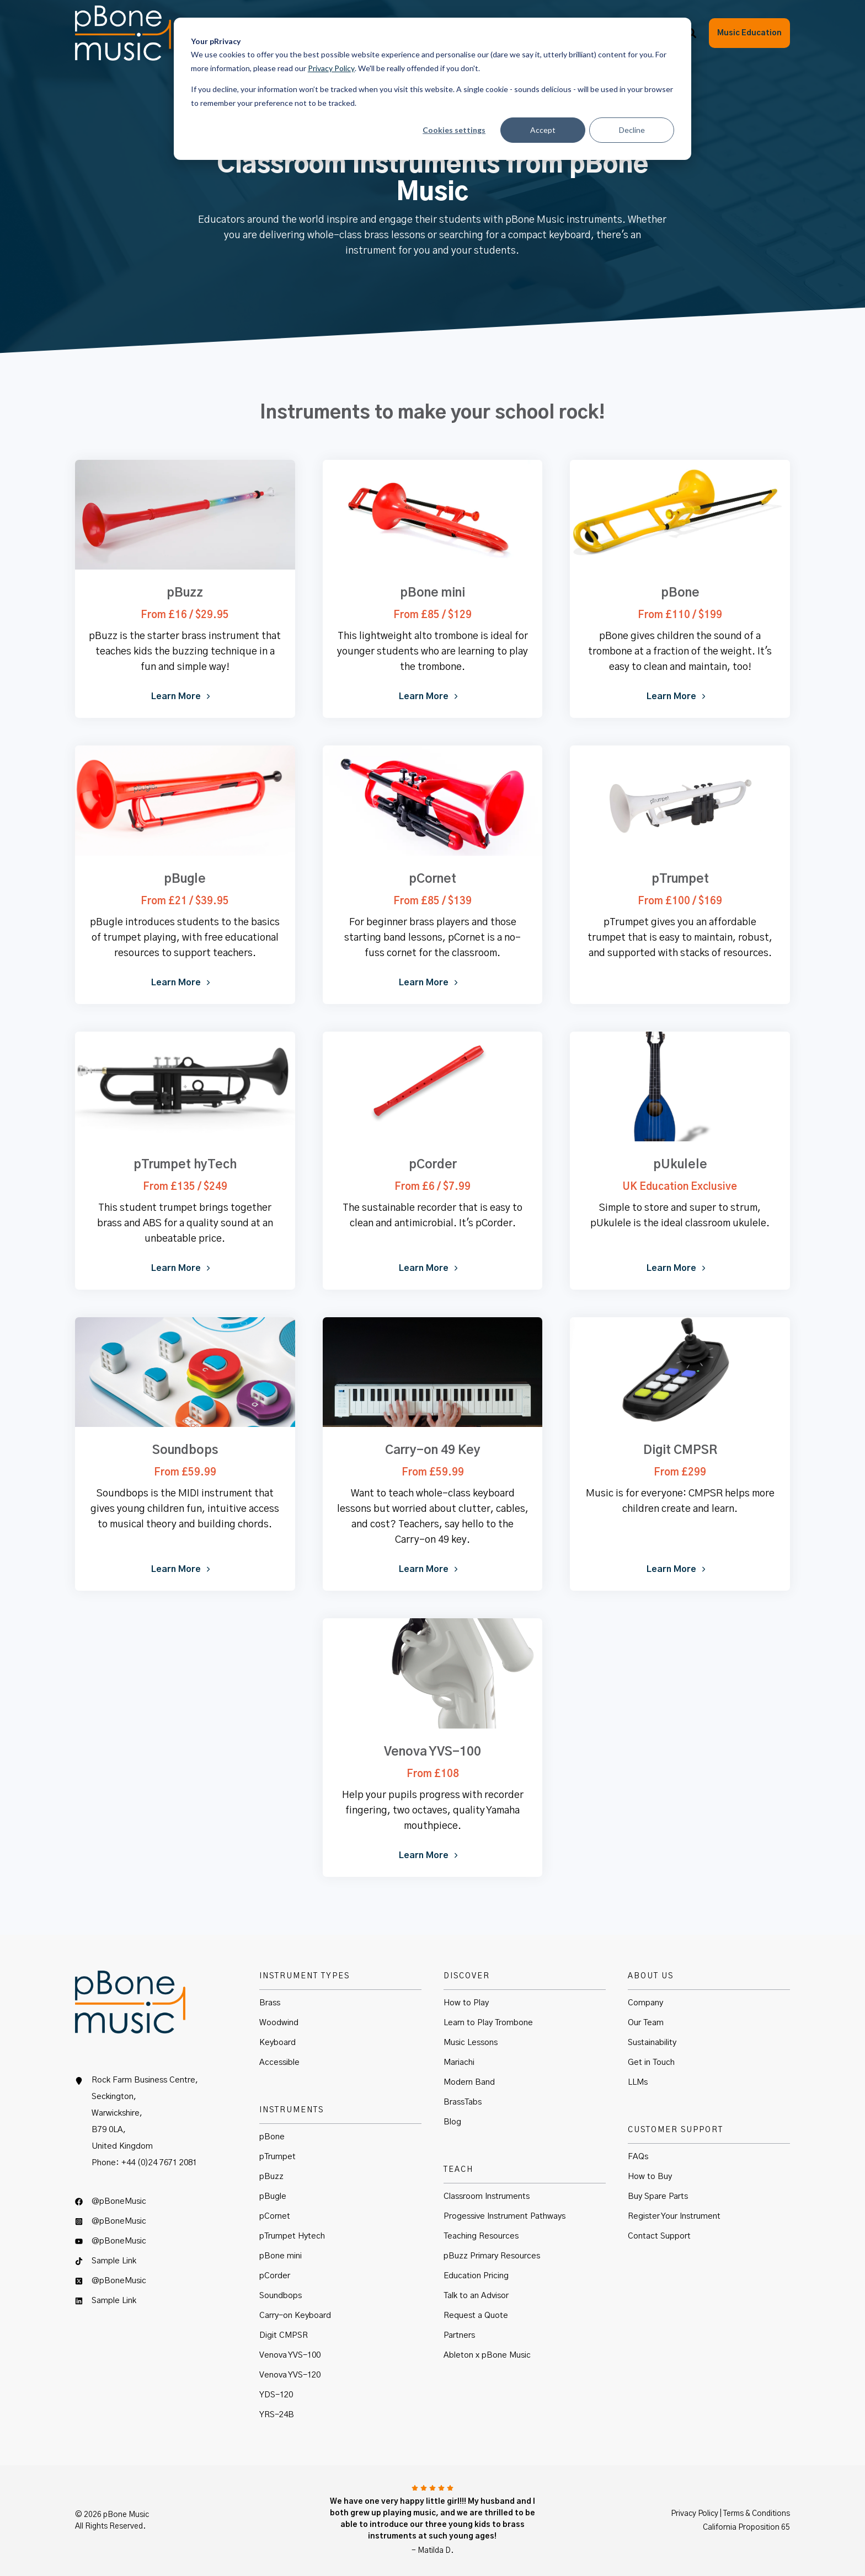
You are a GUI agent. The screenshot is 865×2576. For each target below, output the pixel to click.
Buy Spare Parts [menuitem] (658, 2196)
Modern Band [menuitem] (469, 2082)
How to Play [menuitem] (466, 2003)
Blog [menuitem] (452, 2122)
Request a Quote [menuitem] (476, 2315)
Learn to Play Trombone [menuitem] (488, 2023)
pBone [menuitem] (272, 2137)
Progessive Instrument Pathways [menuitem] (504, 2216)
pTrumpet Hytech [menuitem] (292, 2236)
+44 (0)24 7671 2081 (159, 2163)
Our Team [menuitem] (646, 2023)
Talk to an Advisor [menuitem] (476, 2295)
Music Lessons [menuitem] (471, 2042)
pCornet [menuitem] (274, 2216)
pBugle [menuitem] (272, 2196)
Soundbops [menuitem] (280, 2295)
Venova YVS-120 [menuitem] (290, 2375)
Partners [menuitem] (459, 2335)
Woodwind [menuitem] (278, 2023)
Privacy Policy (331, 68)
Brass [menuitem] (269, 2003)
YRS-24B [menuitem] (276, 2415)
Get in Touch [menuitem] (651, 2062)
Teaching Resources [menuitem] (481, 2236)
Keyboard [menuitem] (277, 2042)
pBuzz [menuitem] (271, 2176)
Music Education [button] (749, 33)
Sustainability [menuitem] (652, 2042)
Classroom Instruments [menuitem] (487, 2196)
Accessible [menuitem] (279, 2062)
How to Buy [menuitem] (650, 2176)
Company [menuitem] (645, 2003)
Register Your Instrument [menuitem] (674, 2216)
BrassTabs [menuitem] (463, 2102)
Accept (543, 130)
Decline (632, 130)
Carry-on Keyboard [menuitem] (295, 2315)
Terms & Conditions (756, 2514)
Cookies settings (454, 130)
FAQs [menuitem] (638, 2157)
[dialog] (432, 89)
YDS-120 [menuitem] (276, 2395)
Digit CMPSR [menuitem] (283, 2335)
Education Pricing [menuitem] (476, 2276)
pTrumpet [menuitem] (277, 2157)
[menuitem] (156, 2206)
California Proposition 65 (746, 2527)
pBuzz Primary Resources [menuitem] (492, 2256)
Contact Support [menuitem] (659, 2236)
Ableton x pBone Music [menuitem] (487, 2355)
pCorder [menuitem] (274, 2276)
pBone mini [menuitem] (280, 2256)
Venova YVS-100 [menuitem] (290, 2355)
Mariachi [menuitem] (459, 2062)
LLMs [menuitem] (638, 2082)
